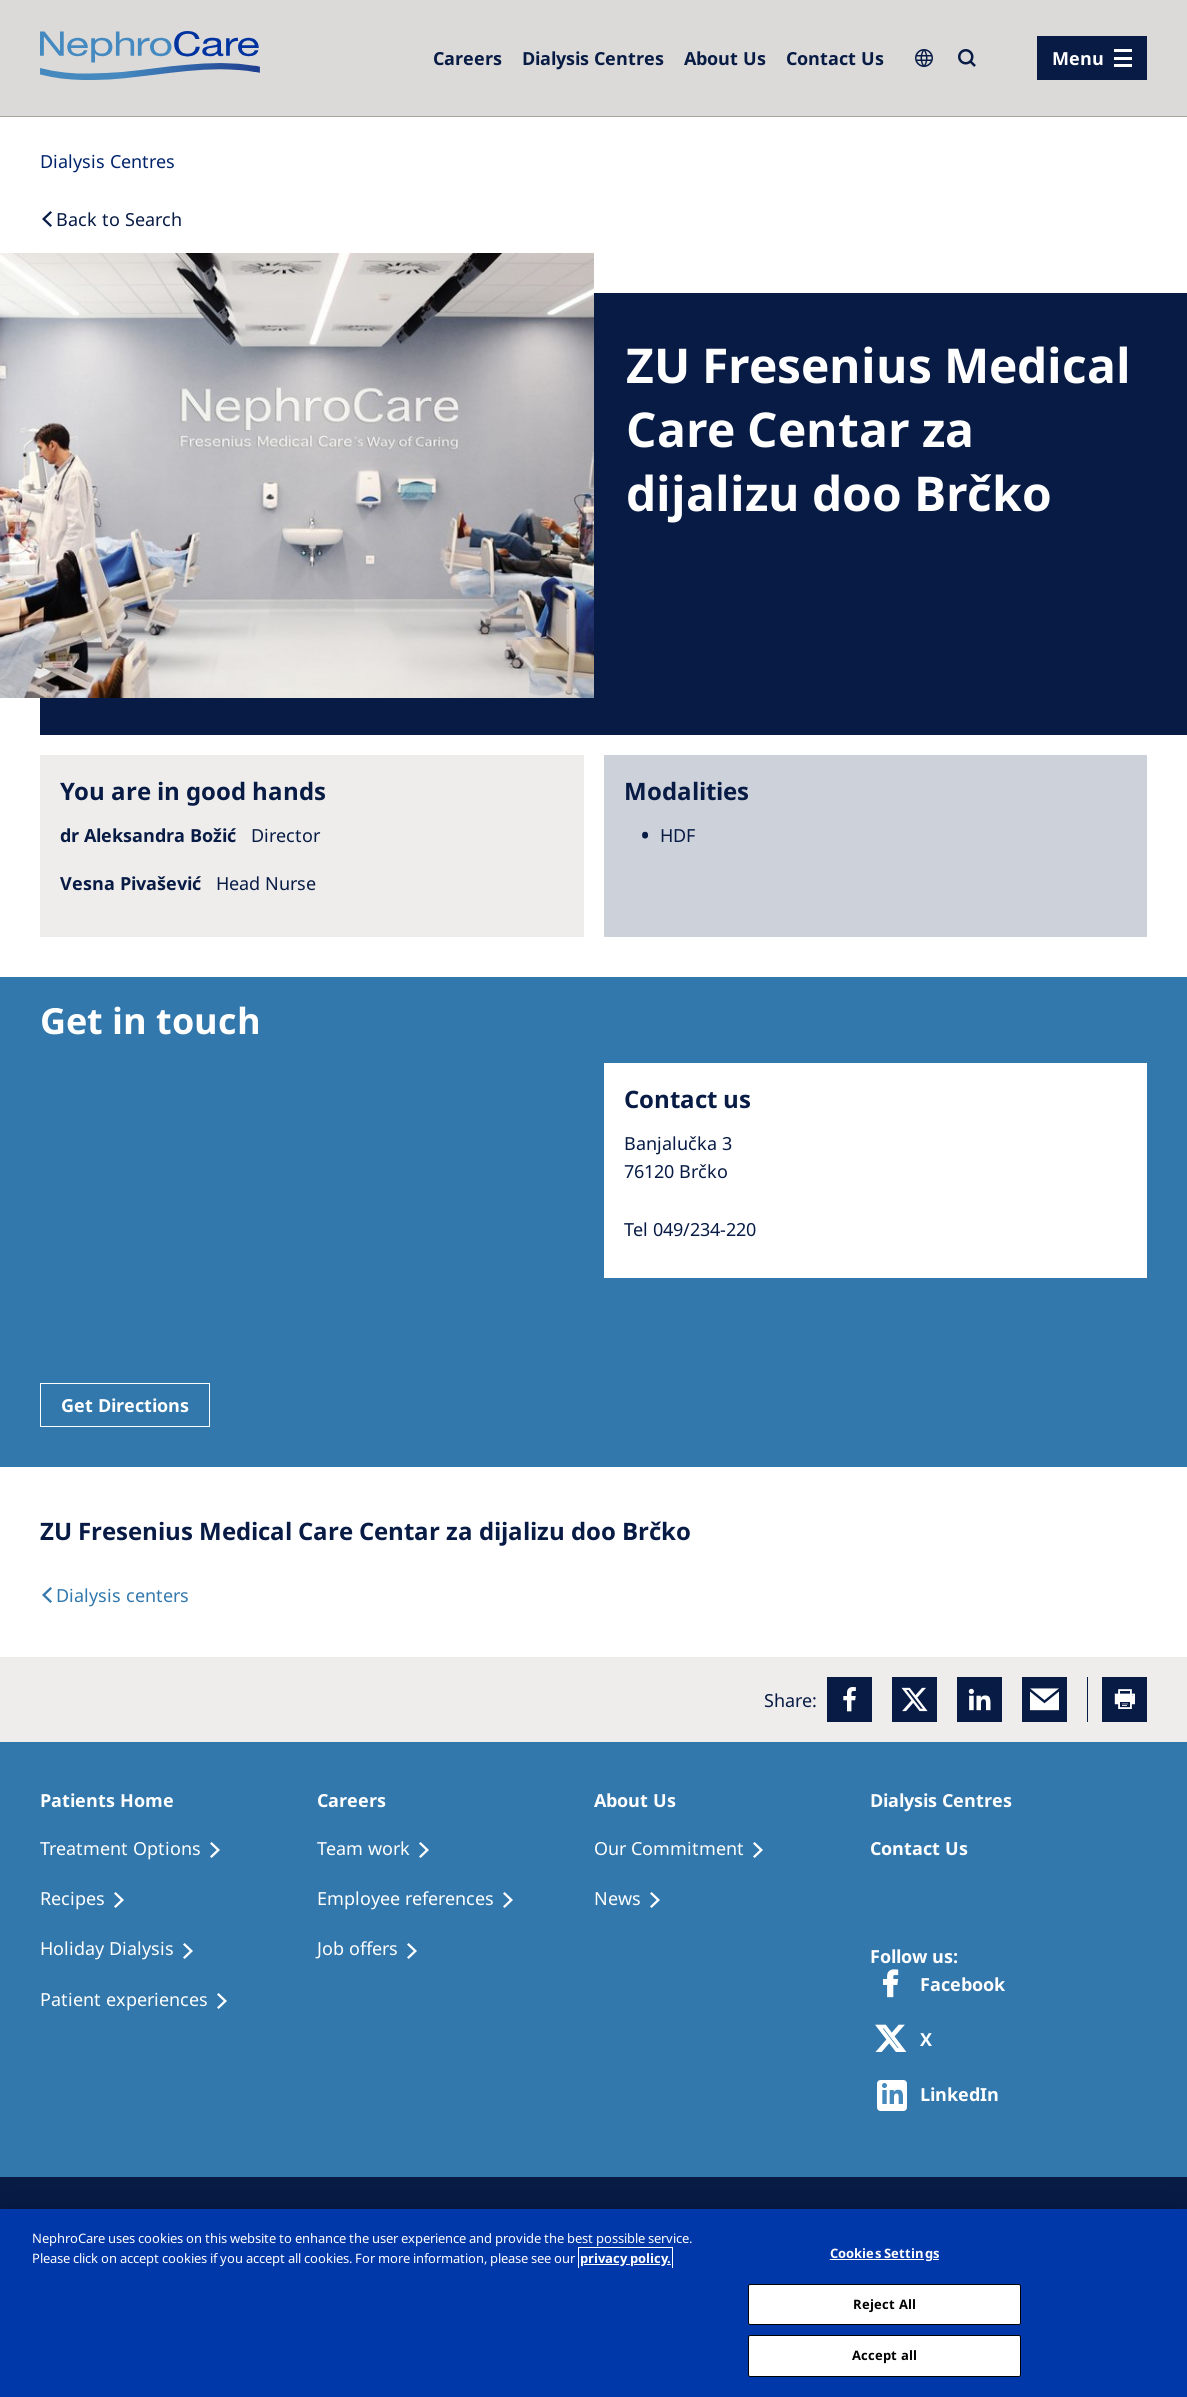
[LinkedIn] (979, 1699)
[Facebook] (849, 1699)
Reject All (884, 2304)
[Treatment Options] (140, 1849)
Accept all (884, 2355)
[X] (910, 2040)
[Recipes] (92, 1899)
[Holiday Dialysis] (126, 1949)
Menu (1078, 58)
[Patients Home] (116, 1800)
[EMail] (1044, 1699)
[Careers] (467, 58)
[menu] (1092, 58)
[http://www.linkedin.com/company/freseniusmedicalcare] (943, 2095)
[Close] (1155, 2301)
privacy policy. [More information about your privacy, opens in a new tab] (625, 2258)
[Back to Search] (111, 219)
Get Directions (125, 1405)
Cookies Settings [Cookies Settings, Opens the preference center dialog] (884, 2253)
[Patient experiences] (143, 2000)
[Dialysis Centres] (593, 58)
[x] (914, 1699)
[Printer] (1124, 1699)
